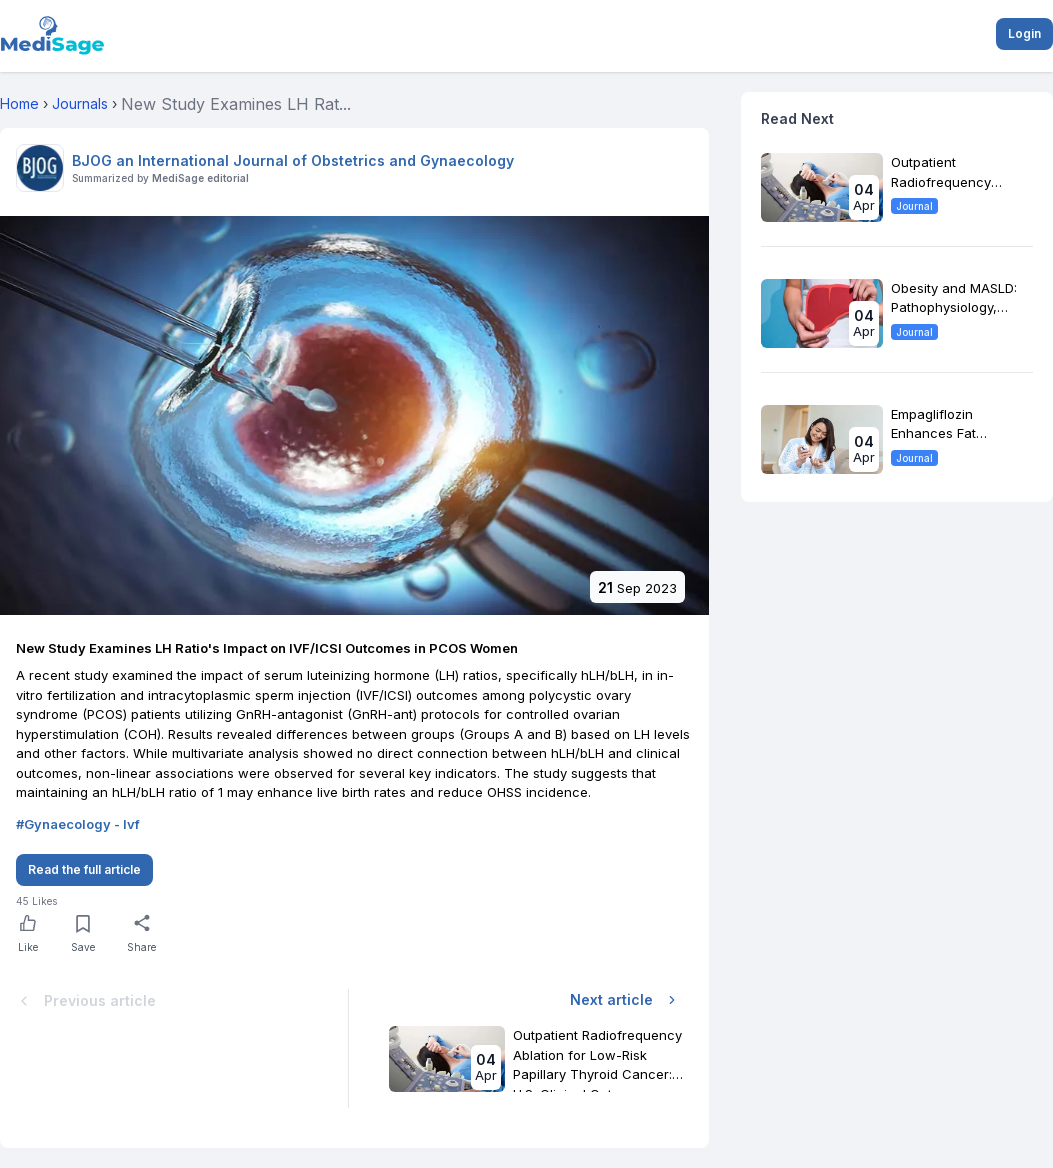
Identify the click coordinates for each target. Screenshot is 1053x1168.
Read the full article (84, 869)
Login (1024, 33)
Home (19, 103)
